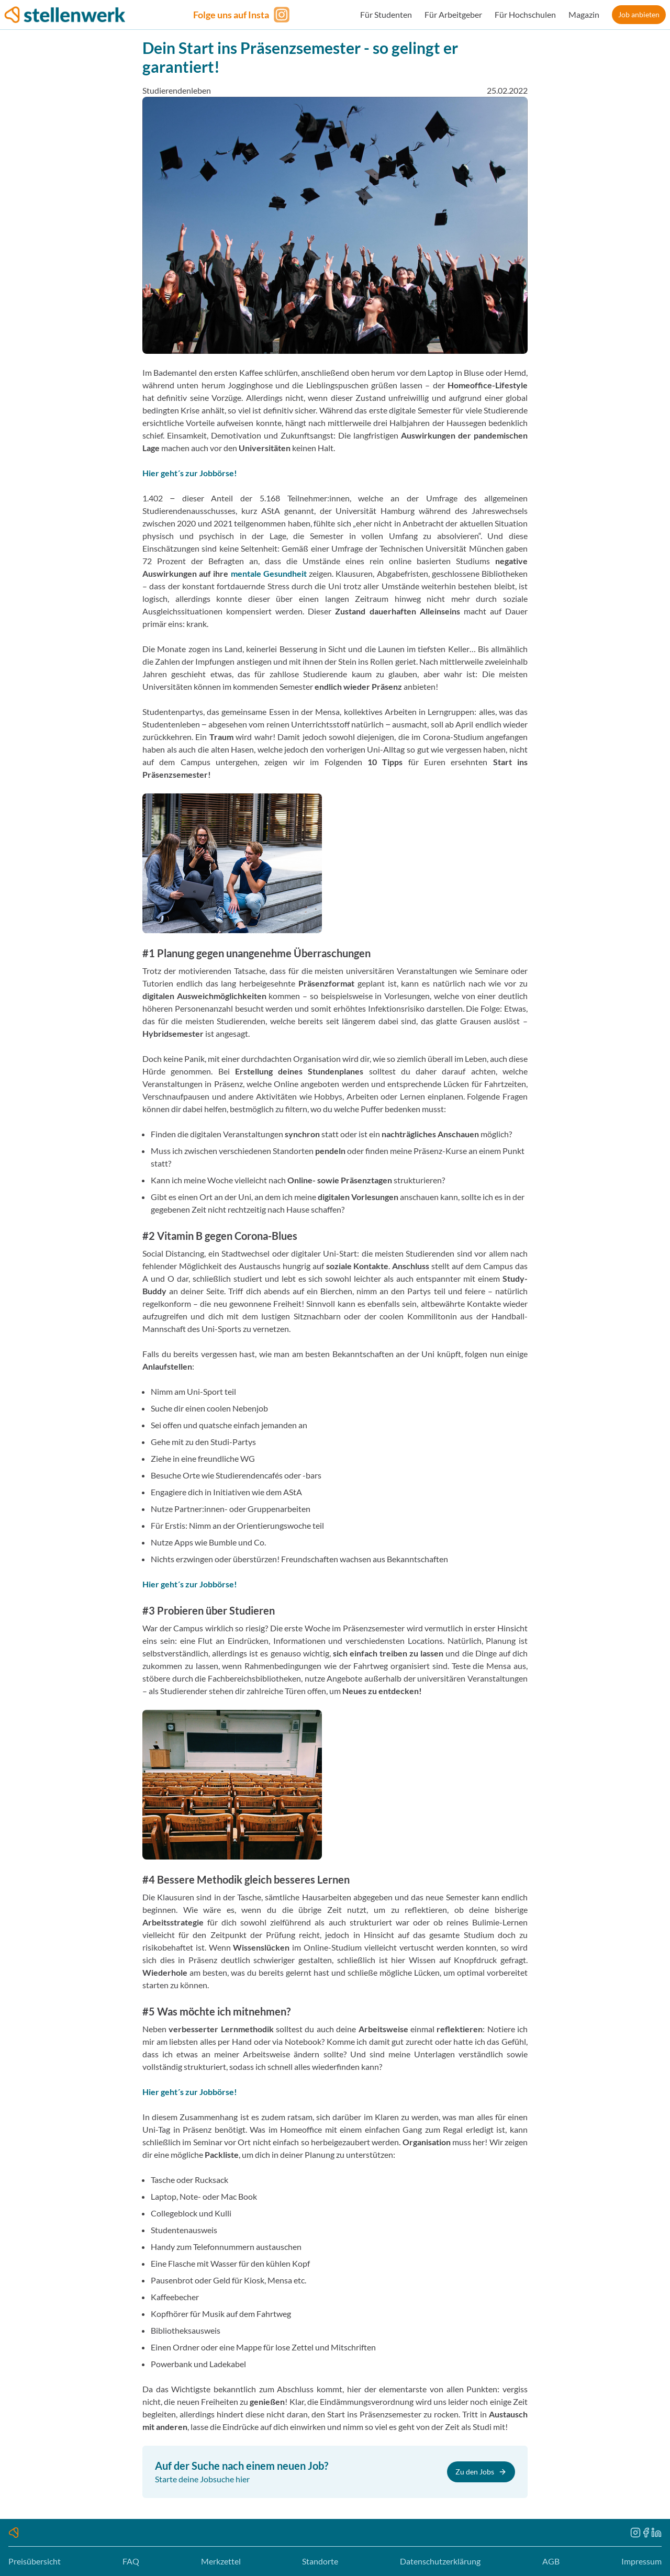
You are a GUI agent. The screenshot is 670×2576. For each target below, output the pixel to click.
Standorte (320, 2561)
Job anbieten (639, 14)
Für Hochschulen (525, 14)
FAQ (130, 2561)
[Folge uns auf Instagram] (242, 14)
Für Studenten (386, 14)
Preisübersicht (34, 2561)
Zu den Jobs (481, 2471)
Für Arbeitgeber (453, 14)
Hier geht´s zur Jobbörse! (189, 473)
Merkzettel (221, 2561)
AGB (551, 2561)
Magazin (583, 14)
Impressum (641, 2561)
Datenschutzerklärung (440, 2561)
